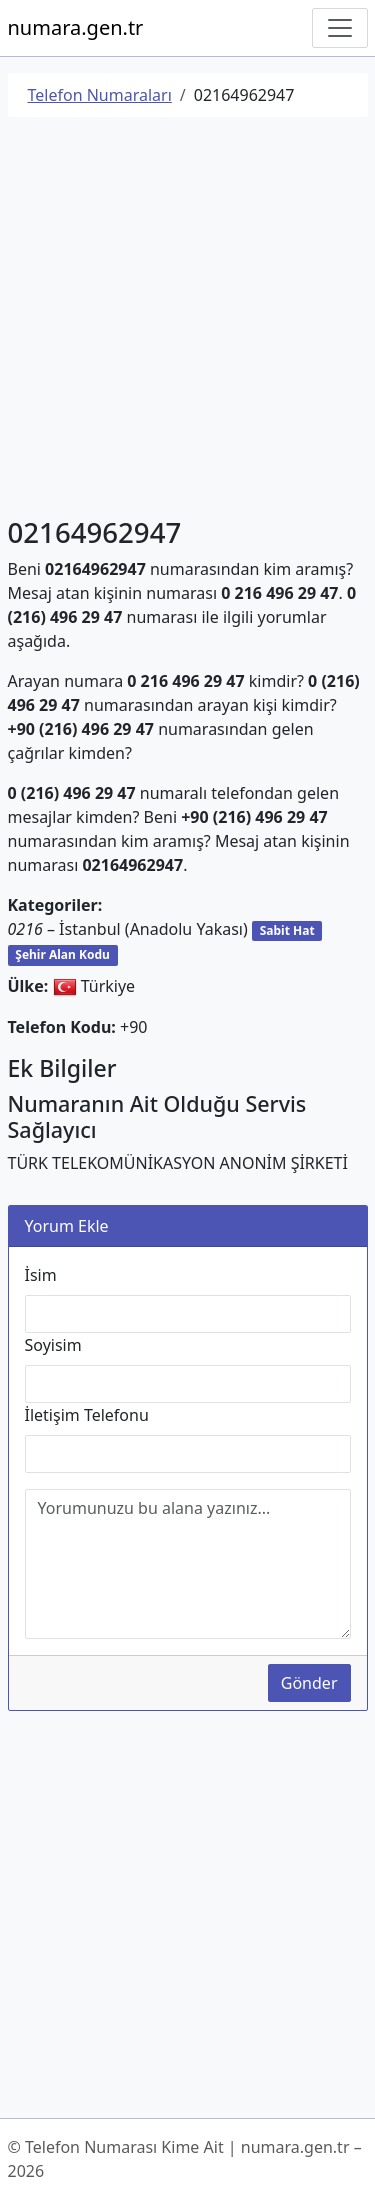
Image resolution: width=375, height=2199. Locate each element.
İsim (41, 1275)
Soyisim (53, 1345)
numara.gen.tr (76, 27)
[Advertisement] (187, 320)
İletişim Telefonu (87, 1415)
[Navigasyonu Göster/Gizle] (340, 28)
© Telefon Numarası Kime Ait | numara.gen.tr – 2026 (185, 2159)
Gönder (309, 1683)
